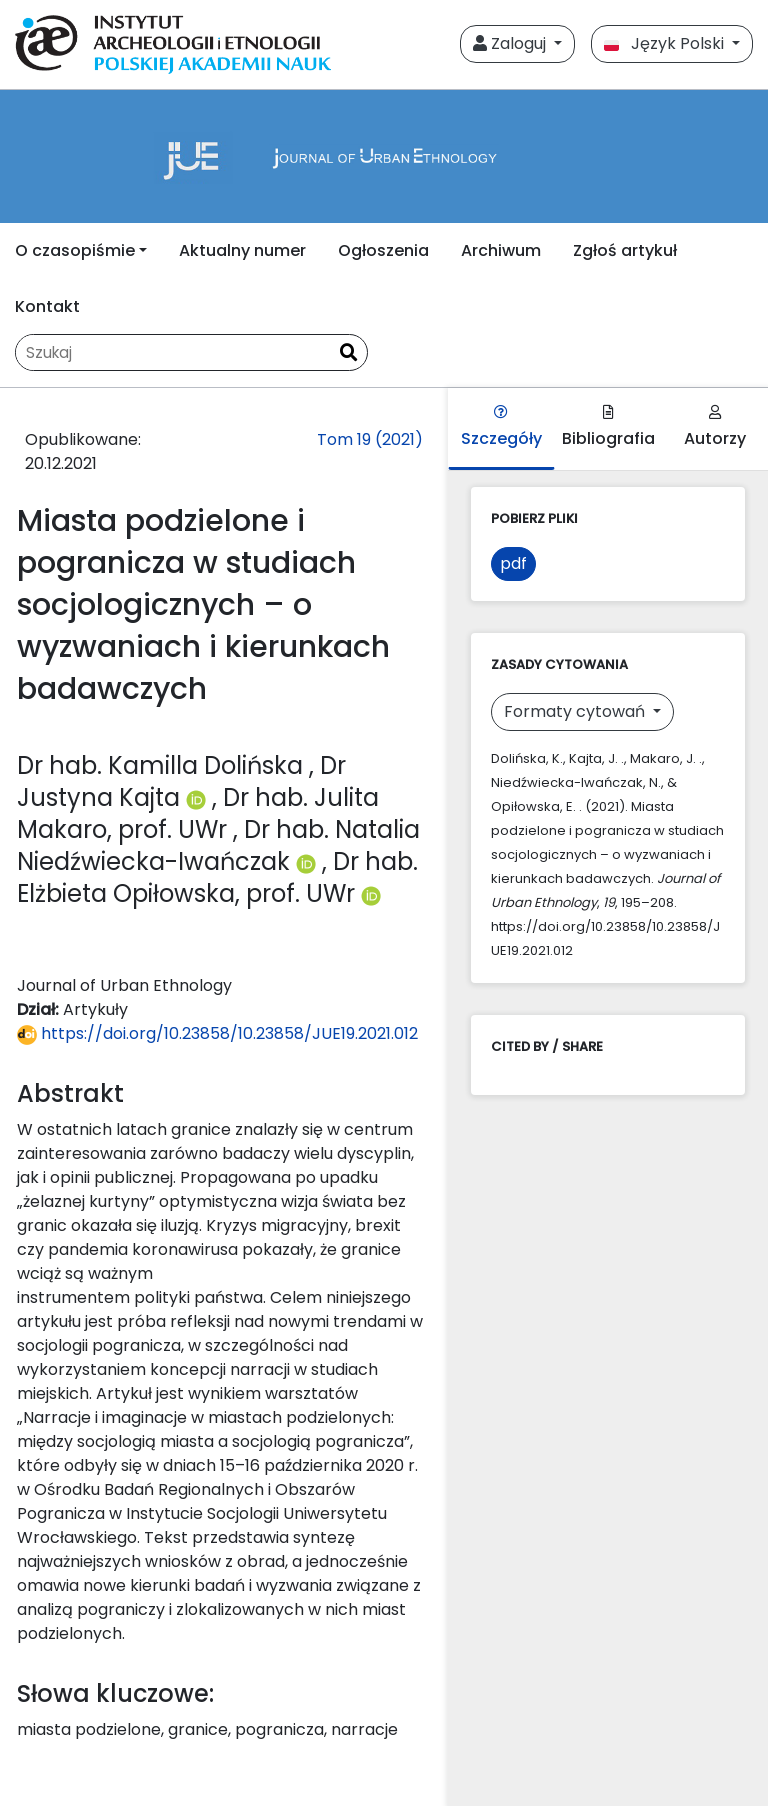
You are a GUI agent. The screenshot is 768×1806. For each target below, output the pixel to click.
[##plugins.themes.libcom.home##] (384, 156)
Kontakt (47, 306)
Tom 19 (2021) (370, 439)
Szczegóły (501, 427)
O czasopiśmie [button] (75, 250)
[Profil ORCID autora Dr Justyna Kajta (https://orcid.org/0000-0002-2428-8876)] (199, 797)
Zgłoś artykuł (625, 250)
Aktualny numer (242, 250)
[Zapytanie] (173, 352)
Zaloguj (511, 43)
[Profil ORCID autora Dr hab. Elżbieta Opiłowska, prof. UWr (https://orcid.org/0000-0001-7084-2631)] (371, 893)
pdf (513, 563)
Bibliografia (608, 427)
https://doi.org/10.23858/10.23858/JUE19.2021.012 (217, 1033)
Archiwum (501, 250)
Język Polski (666, 43)
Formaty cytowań (576, 711)
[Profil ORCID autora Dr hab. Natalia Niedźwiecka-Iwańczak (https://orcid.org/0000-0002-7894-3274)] (309, 861)
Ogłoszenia (383, 250)
